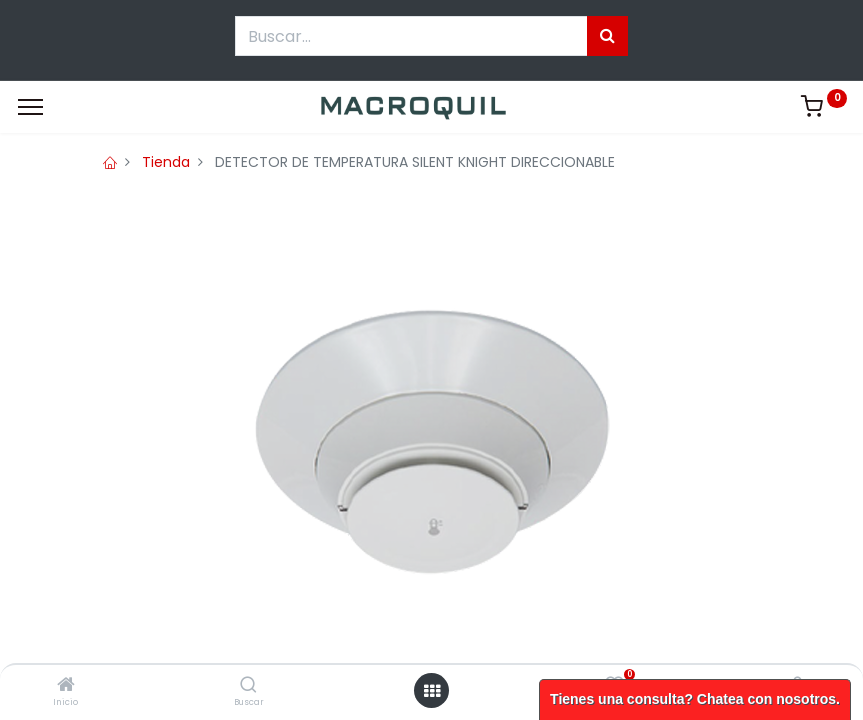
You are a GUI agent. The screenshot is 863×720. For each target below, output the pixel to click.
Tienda (166, 162)
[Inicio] (66, 686)
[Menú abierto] (432, 691)
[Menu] (30, 107)
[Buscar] (248, 686)
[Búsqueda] (607, 36)
